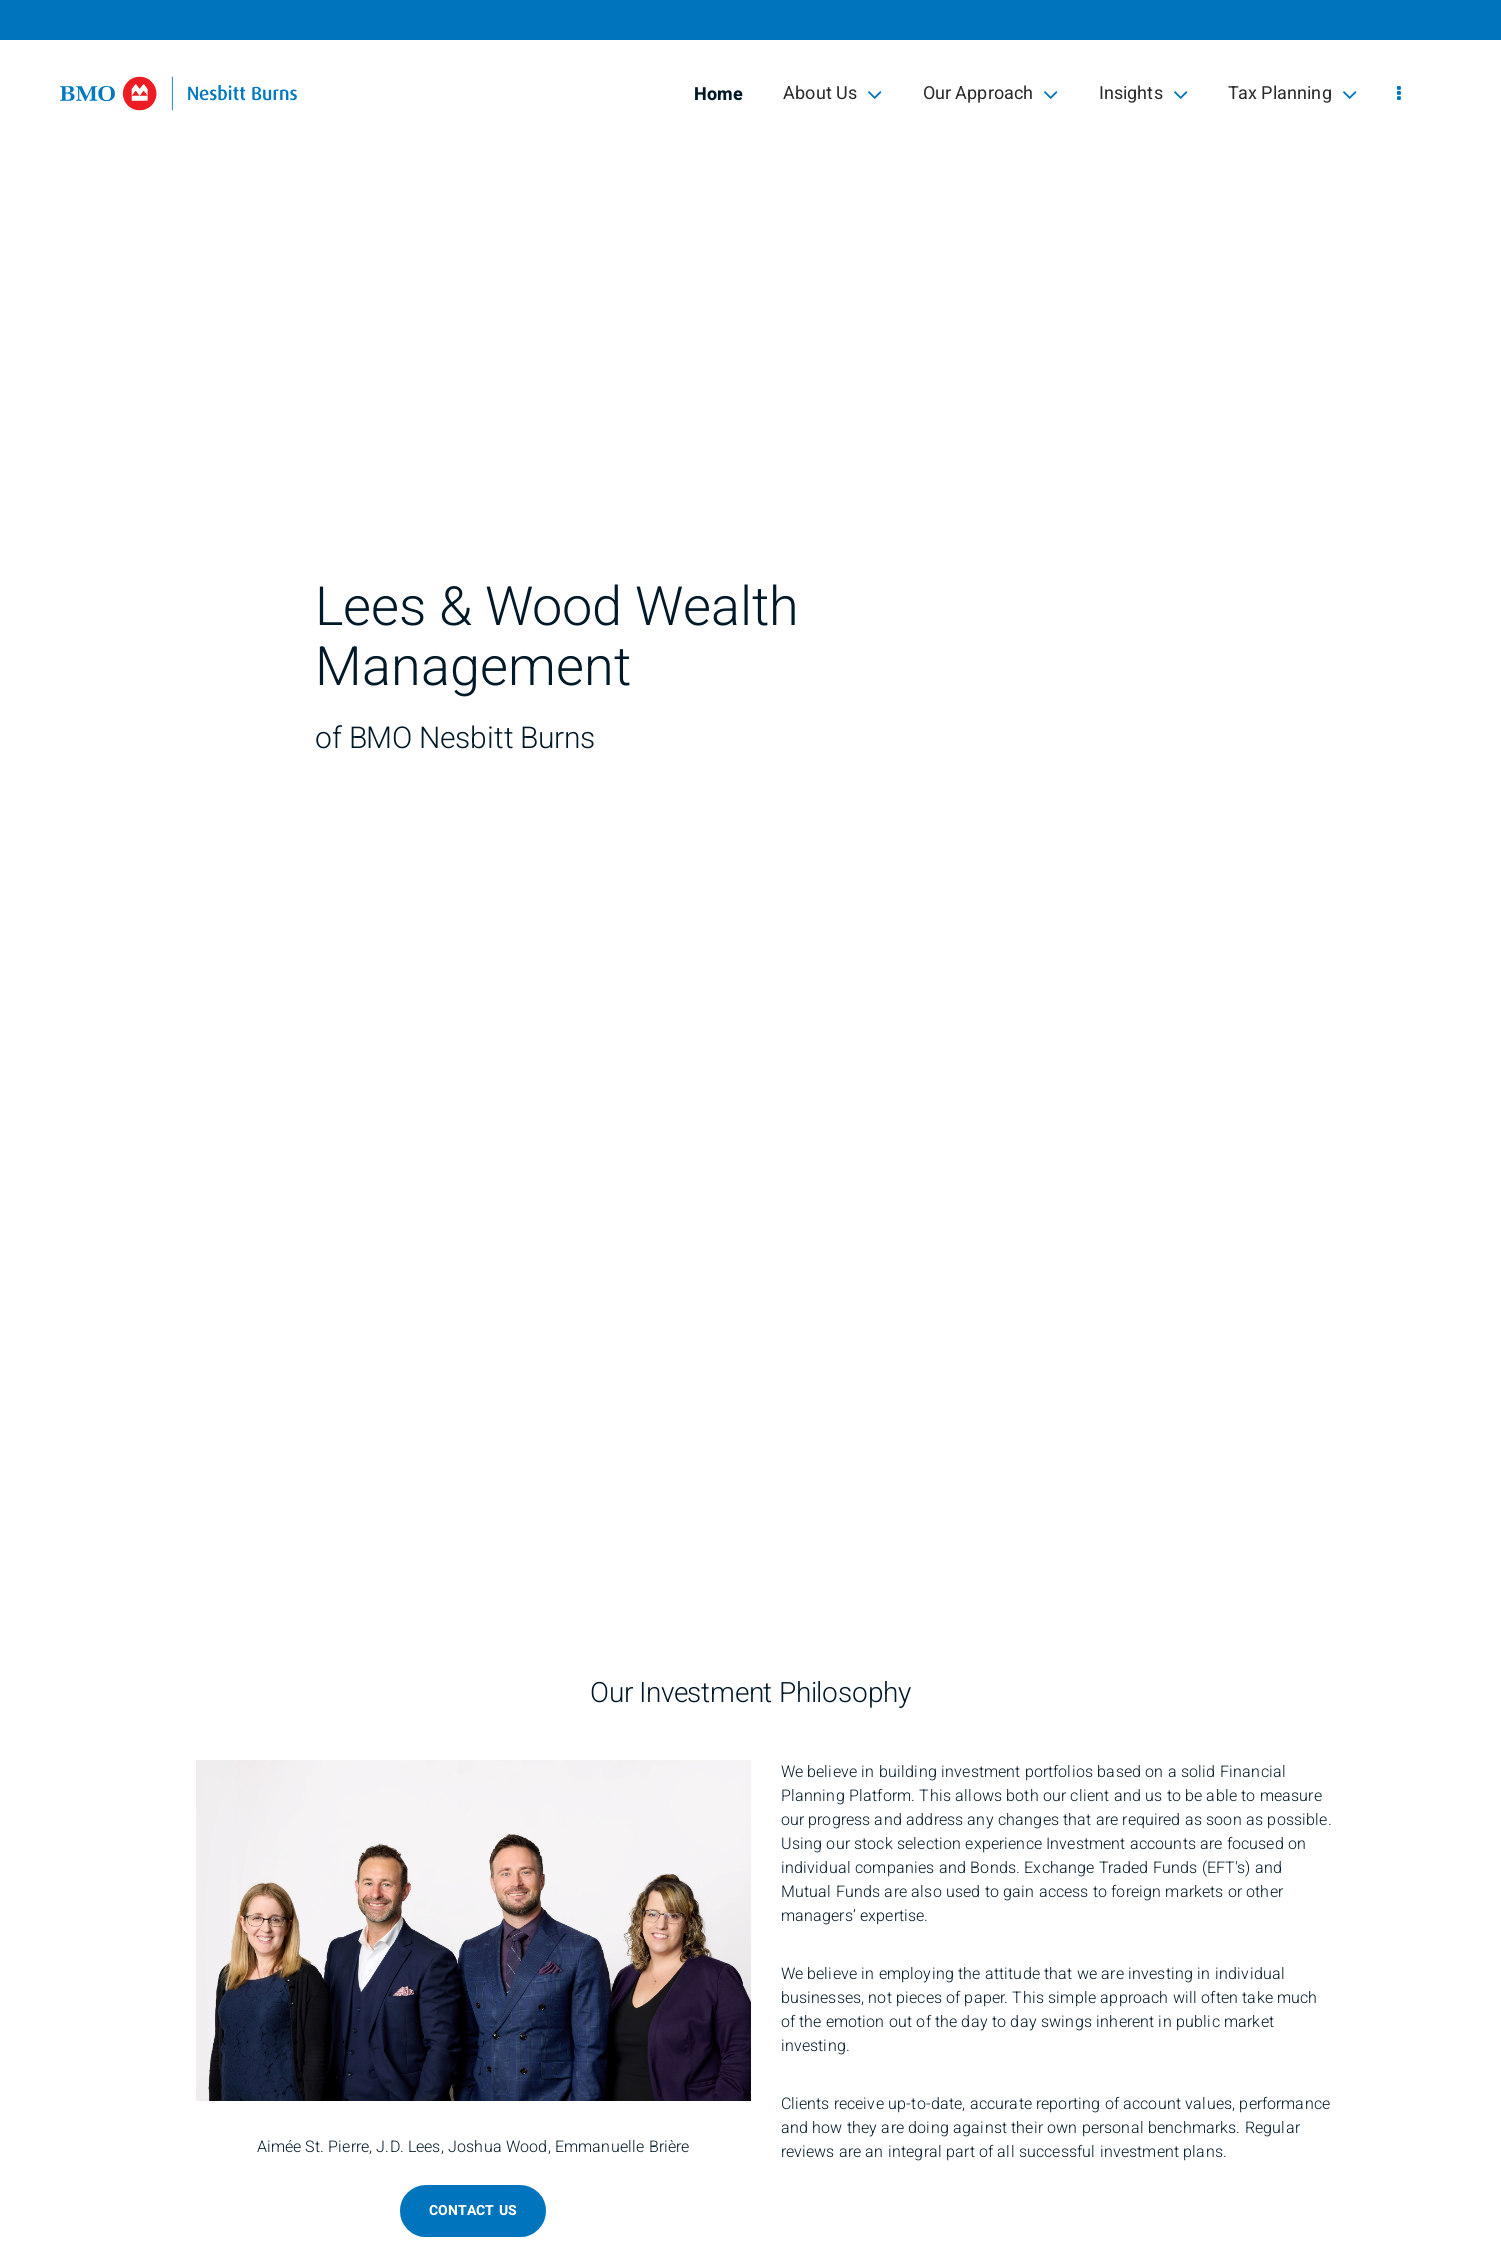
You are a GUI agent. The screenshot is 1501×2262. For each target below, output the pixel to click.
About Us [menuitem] (832, 93)
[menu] (1399, 94)
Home (719, 94)
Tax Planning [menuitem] (1292, 93)
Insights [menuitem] (1143, 93)
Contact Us (473, 2210)
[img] (750, 791)
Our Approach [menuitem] (991, 93)
